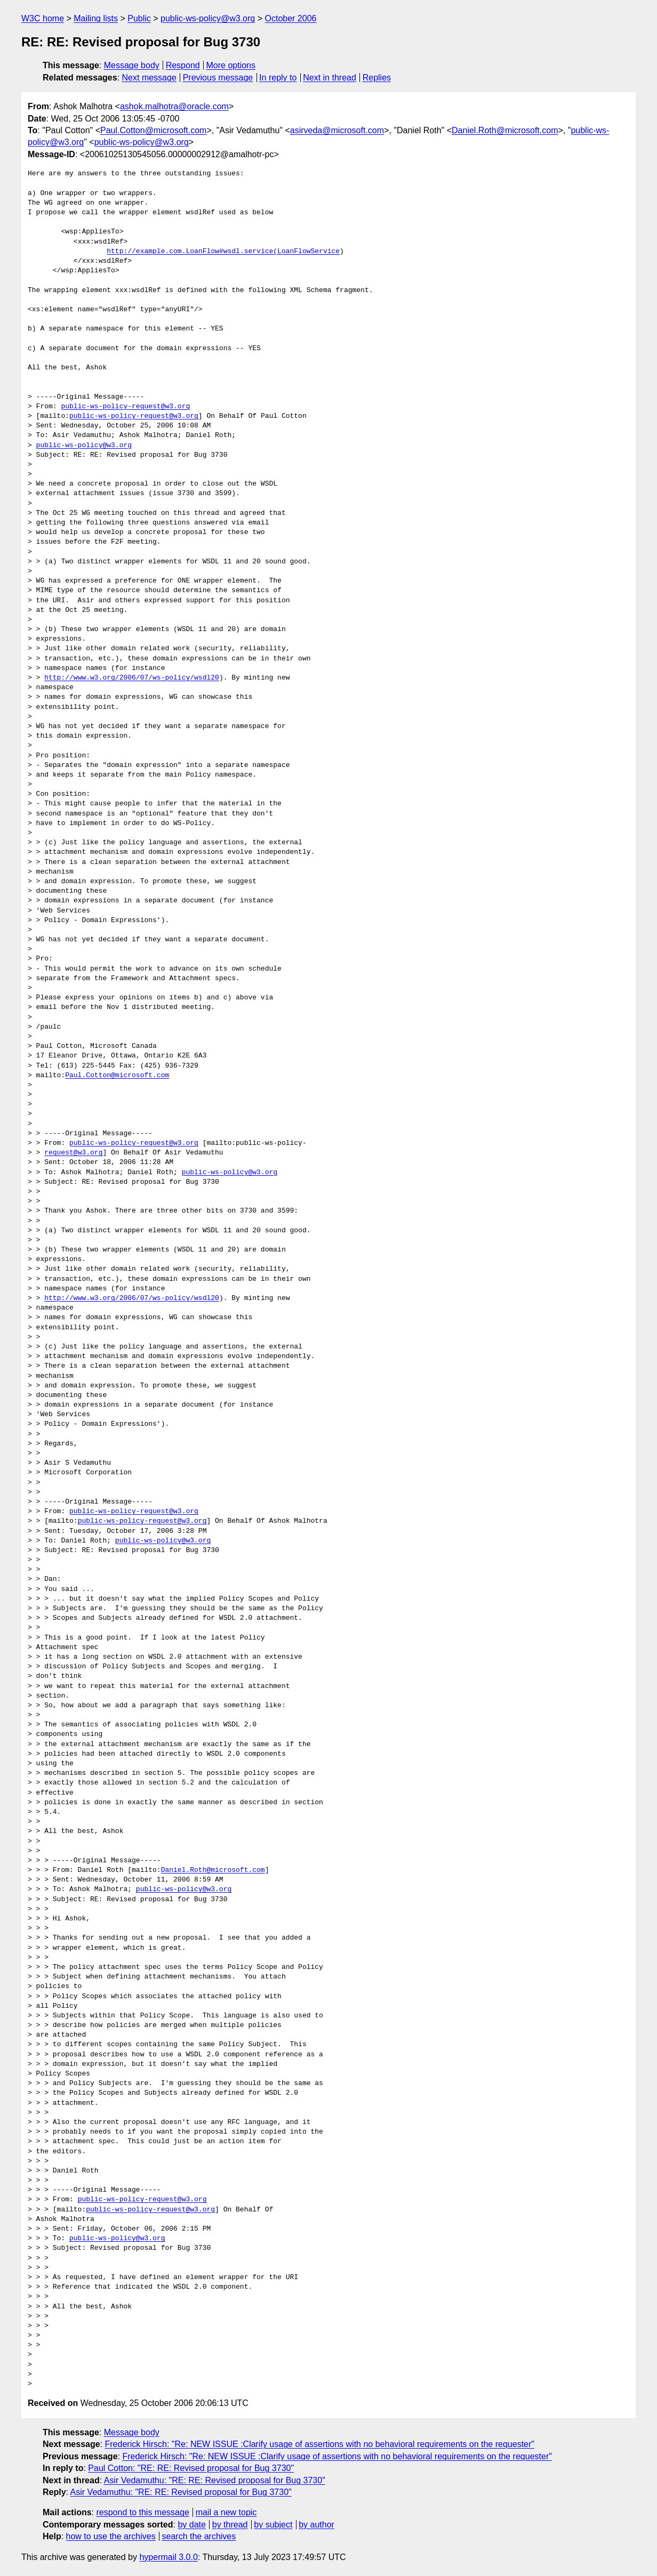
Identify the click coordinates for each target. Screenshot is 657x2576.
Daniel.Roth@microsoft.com (505, 130)
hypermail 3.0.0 (168, 2557)
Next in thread (329, 77)
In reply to (278, 77)
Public (139, 18)
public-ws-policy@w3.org (208, 18)
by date (191, 2524)
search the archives (199, 2536)
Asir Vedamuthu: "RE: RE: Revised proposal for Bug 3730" (214, 2480)
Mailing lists (96, 18)
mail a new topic (226, 2512)
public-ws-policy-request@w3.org (125, 406)
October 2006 (290, 18)
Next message (149, 77)
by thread (230, 2524)
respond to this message (142, 2512)
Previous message (218, 77)
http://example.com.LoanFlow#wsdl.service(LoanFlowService (223, 251)
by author (316, 2524)
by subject (273, 2524)
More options (231, 65)
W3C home (42, 18)
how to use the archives (111, 2536)
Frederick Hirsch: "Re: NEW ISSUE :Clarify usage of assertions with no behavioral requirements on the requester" (319, 2444)
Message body (131, 65)
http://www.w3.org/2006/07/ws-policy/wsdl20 (131, 678)
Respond (183, 65)
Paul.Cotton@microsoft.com (153, 130)
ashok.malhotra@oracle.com (174, 106)
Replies (377, 77)
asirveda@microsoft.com (337, 130)
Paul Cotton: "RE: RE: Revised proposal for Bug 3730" (191, 2468)
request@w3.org (73, 1153)
